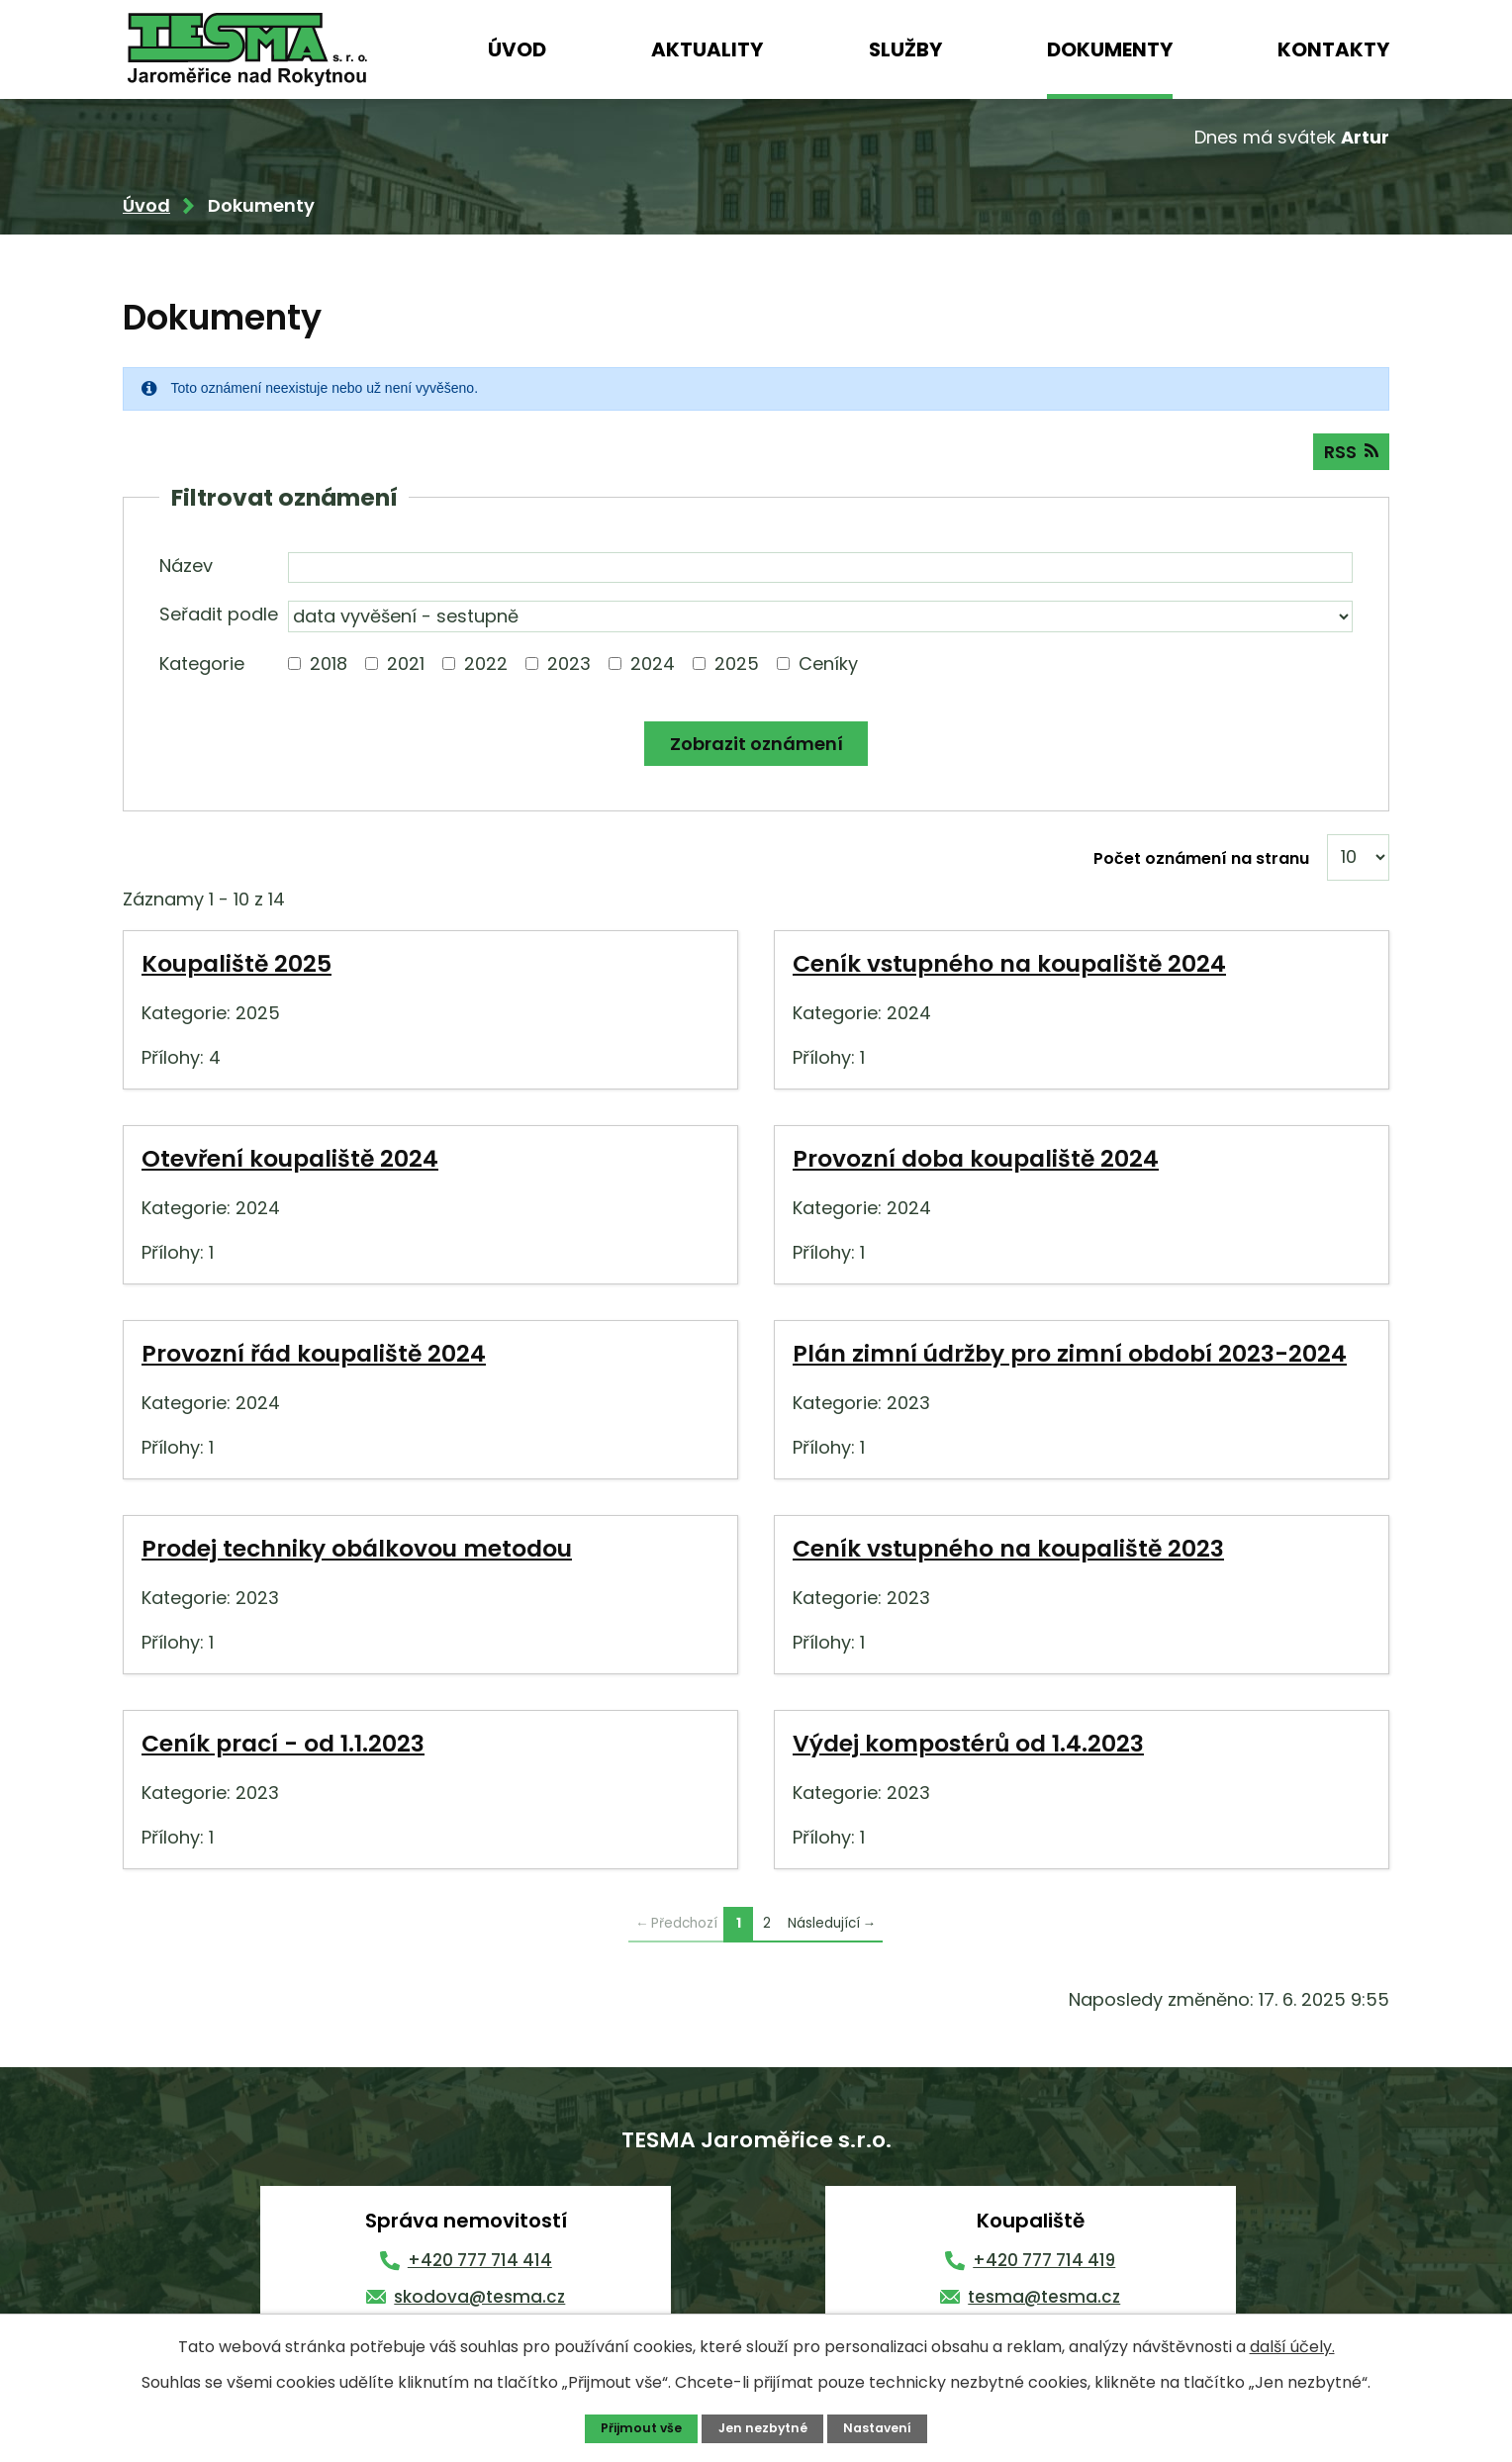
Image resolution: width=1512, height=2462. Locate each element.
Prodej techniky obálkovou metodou (357, 1550)
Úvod (517, 49)
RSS (1350, 453)
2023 (569, 665)
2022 (486, 665)
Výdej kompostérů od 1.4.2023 (968, 1745)
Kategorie (201, 665)
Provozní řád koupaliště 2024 (314, 1355)
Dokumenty (1110, 49)
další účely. (1292, 2345)
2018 (328, 665)
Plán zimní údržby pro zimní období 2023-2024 (1070, 1355)
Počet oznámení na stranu (1201, 860)
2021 (406, 665)
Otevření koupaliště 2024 (290, 1160)
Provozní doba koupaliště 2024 (976, 1160)
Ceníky (828, 665)
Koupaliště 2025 (236, 965)
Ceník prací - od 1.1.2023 (283, 1745)
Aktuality (707, 49)
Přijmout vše (640, 2427)
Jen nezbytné (762, 2427)
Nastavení (878, 2427)
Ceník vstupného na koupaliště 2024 (1009, 965)
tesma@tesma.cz (1044, 2299)
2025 (736, 665)
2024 (652, 665)
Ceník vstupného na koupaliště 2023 (1008, 1550)
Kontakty (1333, 49)
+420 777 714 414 (480, 2262)
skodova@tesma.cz (479, 2299)
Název (186, 567)
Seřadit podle (218, 616)
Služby (905, 49)
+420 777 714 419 (1044, 2262)
